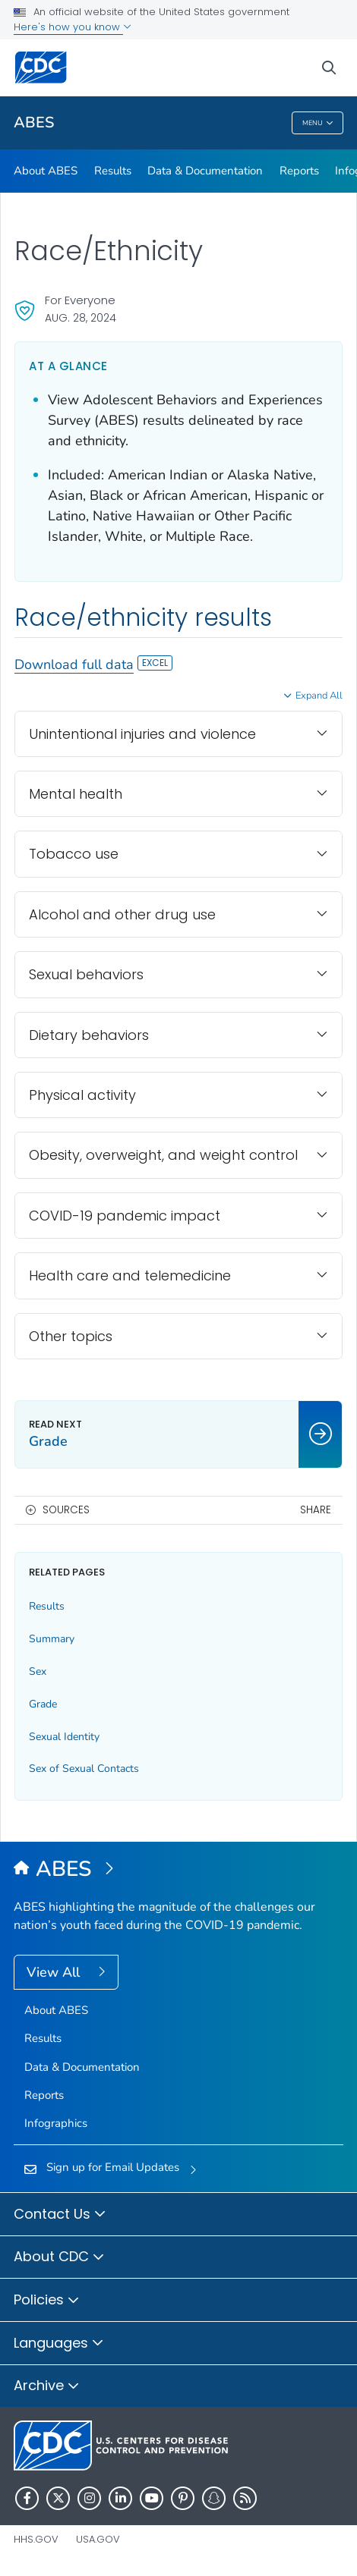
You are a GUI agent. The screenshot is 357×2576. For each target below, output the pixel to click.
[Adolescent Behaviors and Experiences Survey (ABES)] (178, 1869)
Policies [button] (47, 2300)
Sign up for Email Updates (112, 2167)
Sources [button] (66, 1510)
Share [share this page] (315, 1510)
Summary (51, 1639)
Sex (37, 1671)
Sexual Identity (64, 1736)
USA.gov (98, 2539)
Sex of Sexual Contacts (84, 1768)
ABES (34, 122)
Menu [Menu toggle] (317, 123)
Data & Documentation (205, 170)
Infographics (55, 2123)
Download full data (93, 664)
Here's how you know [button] (72, 27)
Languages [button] (59, 2344)
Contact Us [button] (60, 2215)
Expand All (319, 695)
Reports (299, 170)
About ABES (45, 170)
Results (112, 170)
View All (55, 1972)
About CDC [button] (59, 2257)
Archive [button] (47, 2386)
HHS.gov (36, 2539)
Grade (43, 1704)
